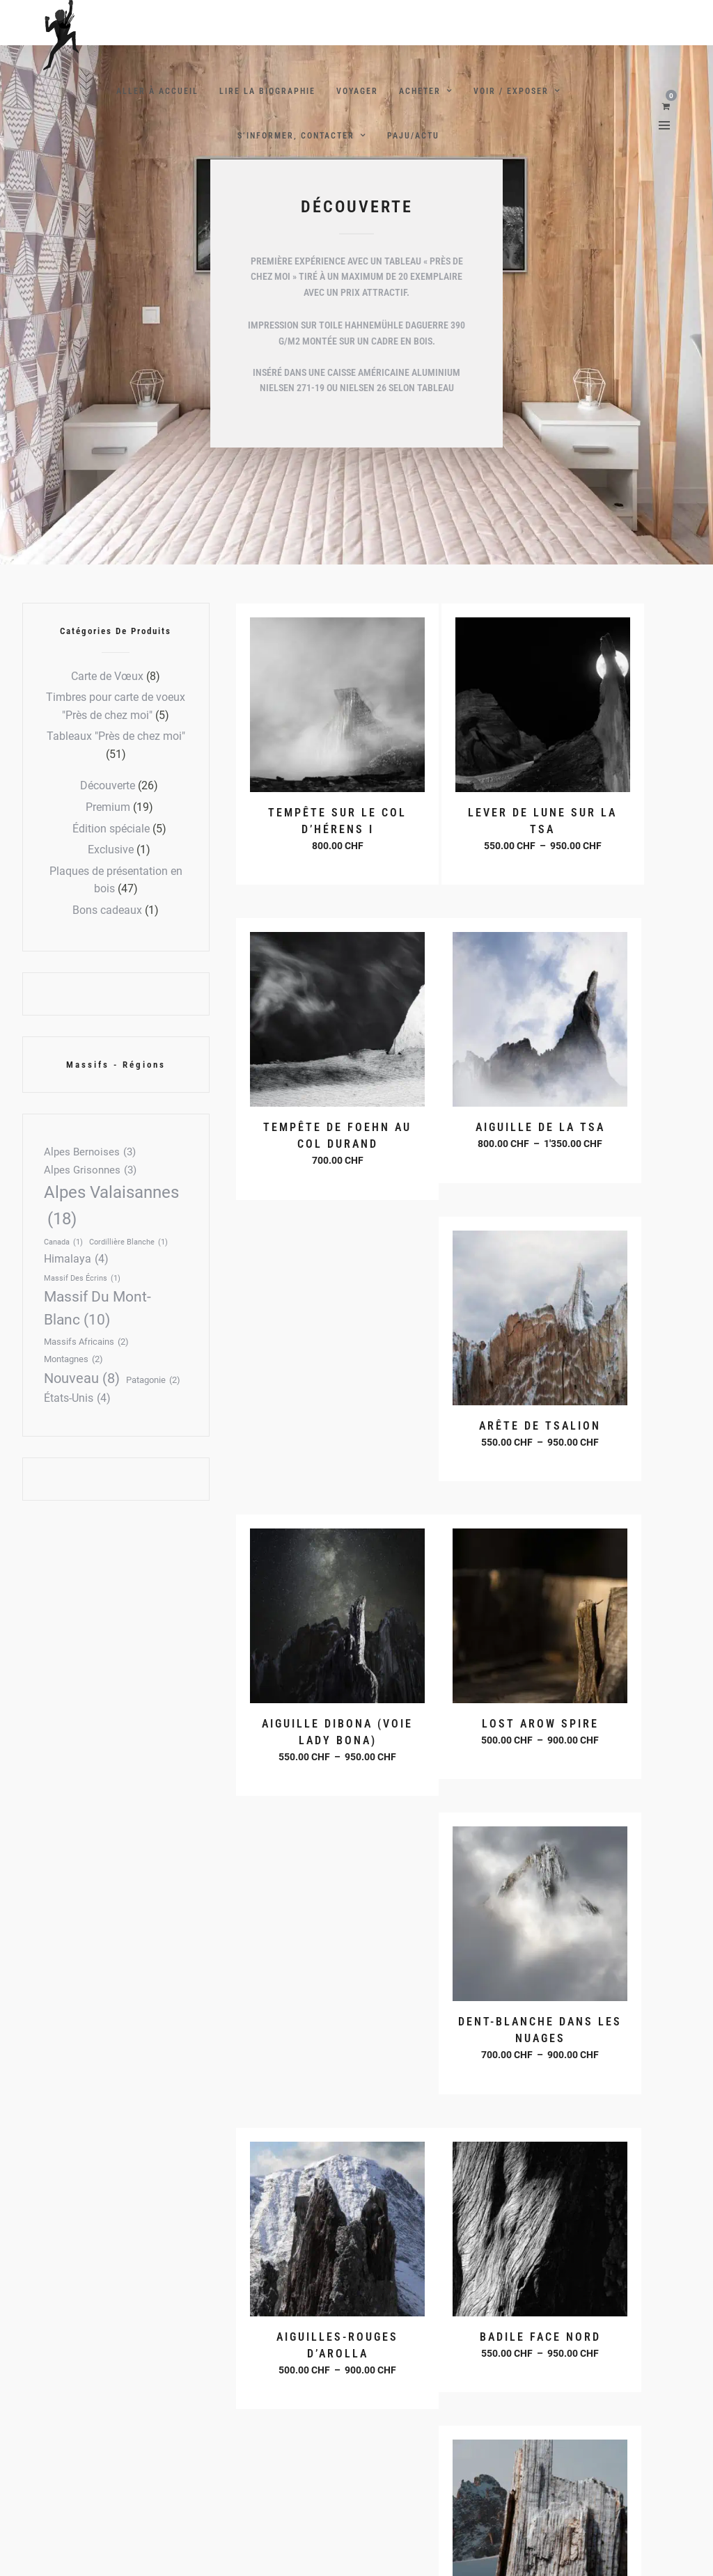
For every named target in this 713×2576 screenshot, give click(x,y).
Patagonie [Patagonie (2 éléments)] (153, 1380)
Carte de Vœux (107, 676)
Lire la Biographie (267, 91)
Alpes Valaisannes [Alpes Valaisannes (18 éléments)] (111, 1208)
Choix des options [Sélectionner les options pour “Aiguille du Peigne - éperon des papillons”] (308, 1956)
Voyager (357, 91)
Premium (108, 807)
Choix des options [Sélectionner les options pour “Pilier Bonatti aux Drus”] (610, 1922)
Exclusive (111, 849)
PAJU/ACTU (413, 136)
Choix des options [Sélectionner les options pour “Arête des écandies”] (610, 1654)
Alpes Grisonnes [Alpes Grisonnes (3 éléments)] (90, 1170)
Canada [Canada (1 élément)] (63, 1242)
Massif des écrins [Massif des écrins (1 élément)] (82, 1278)
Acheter (420, 91)
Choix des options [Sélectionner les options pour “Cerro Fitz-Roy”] (459, 1906)
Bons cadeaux (107, 910)
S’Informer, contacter (295, 136)
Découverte (107, 785)
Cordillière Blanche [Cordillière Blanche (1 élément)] (128, 1242)
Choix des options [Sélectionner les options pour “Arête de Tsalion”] (459, 1086)
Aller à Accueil (157, 91)
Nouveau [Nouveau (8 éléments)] (82, 1378)
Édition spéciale (111, 828)
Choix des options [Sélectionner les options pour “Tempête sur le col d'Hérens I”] (308, 802)
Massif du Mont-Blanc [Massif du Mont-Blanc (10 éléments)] (97, 1310)
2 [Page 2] (277, 2277)
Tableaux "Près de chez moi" (116, 736)
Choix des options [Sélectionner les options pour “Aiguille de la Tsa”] (308, 1086)
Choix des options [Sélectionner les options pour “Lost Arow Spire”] (308, 1370)
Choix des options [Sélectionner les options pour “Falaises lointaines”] (459, 2190)
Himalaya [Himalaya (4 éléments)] (76, 1259)
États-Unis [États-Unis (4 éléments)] (77, 1398)
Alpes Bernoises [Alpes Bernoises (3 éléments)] (90, 1152)
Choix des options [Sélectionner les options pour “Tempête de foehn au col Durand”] (610, 818)
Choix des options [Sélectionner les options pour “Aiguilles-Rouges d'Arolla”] (610, 1387)
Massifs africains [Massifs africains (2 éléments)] (86, 1342)
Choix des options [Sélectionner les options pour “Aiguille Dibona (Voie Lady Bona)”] (610, 1103)
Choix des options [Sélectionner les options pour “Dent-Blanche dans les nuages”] (459, 1387)
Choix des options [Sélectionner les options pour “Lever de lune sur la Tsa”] (459, 818)
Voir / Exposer (511, 91)
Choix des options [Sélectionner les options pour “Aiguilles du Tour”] (459, 1654)
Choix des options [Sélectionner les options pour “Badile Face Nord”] (308, 1654)
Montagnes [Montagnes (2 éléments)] (73, 1359)
